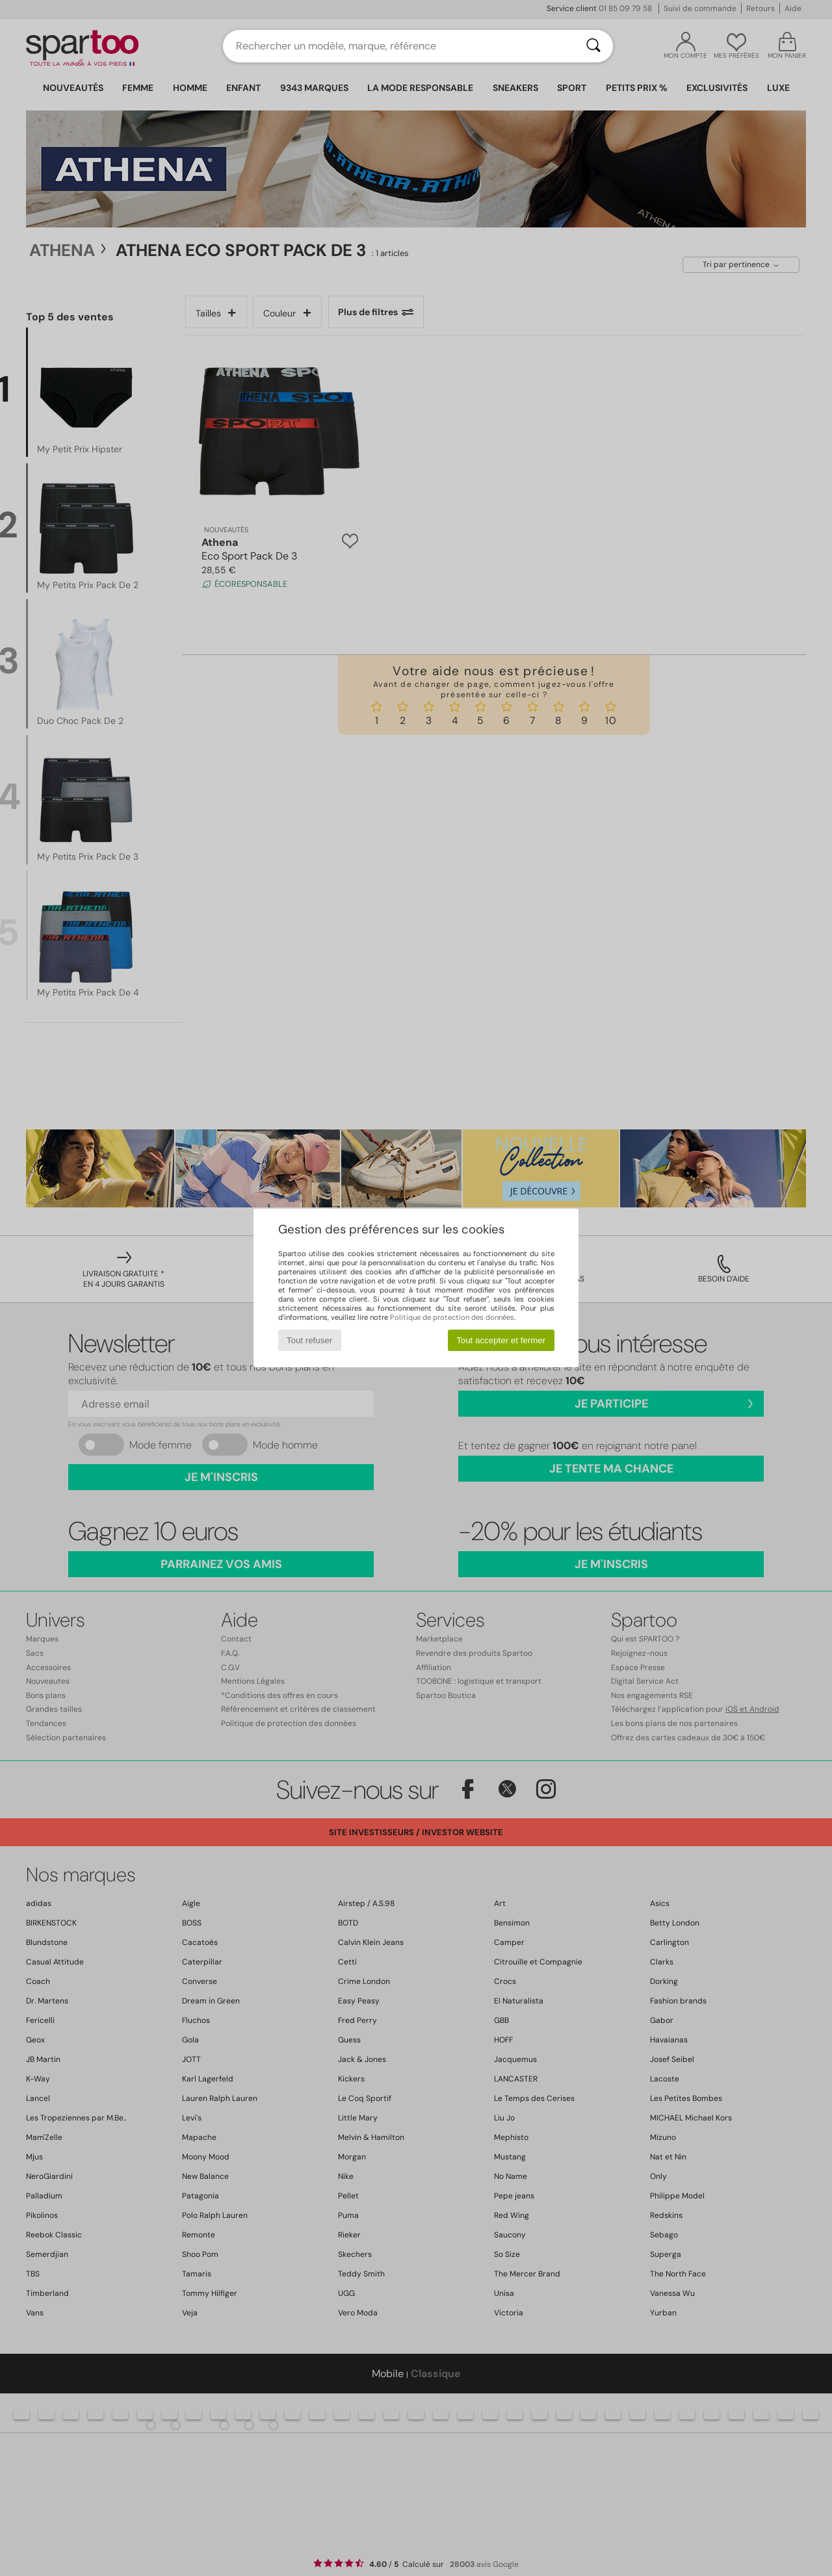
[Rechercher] (593, 46)
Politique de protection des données (452, 1317)
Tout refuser (309, 1340)
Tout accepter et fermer (500, 1340)
